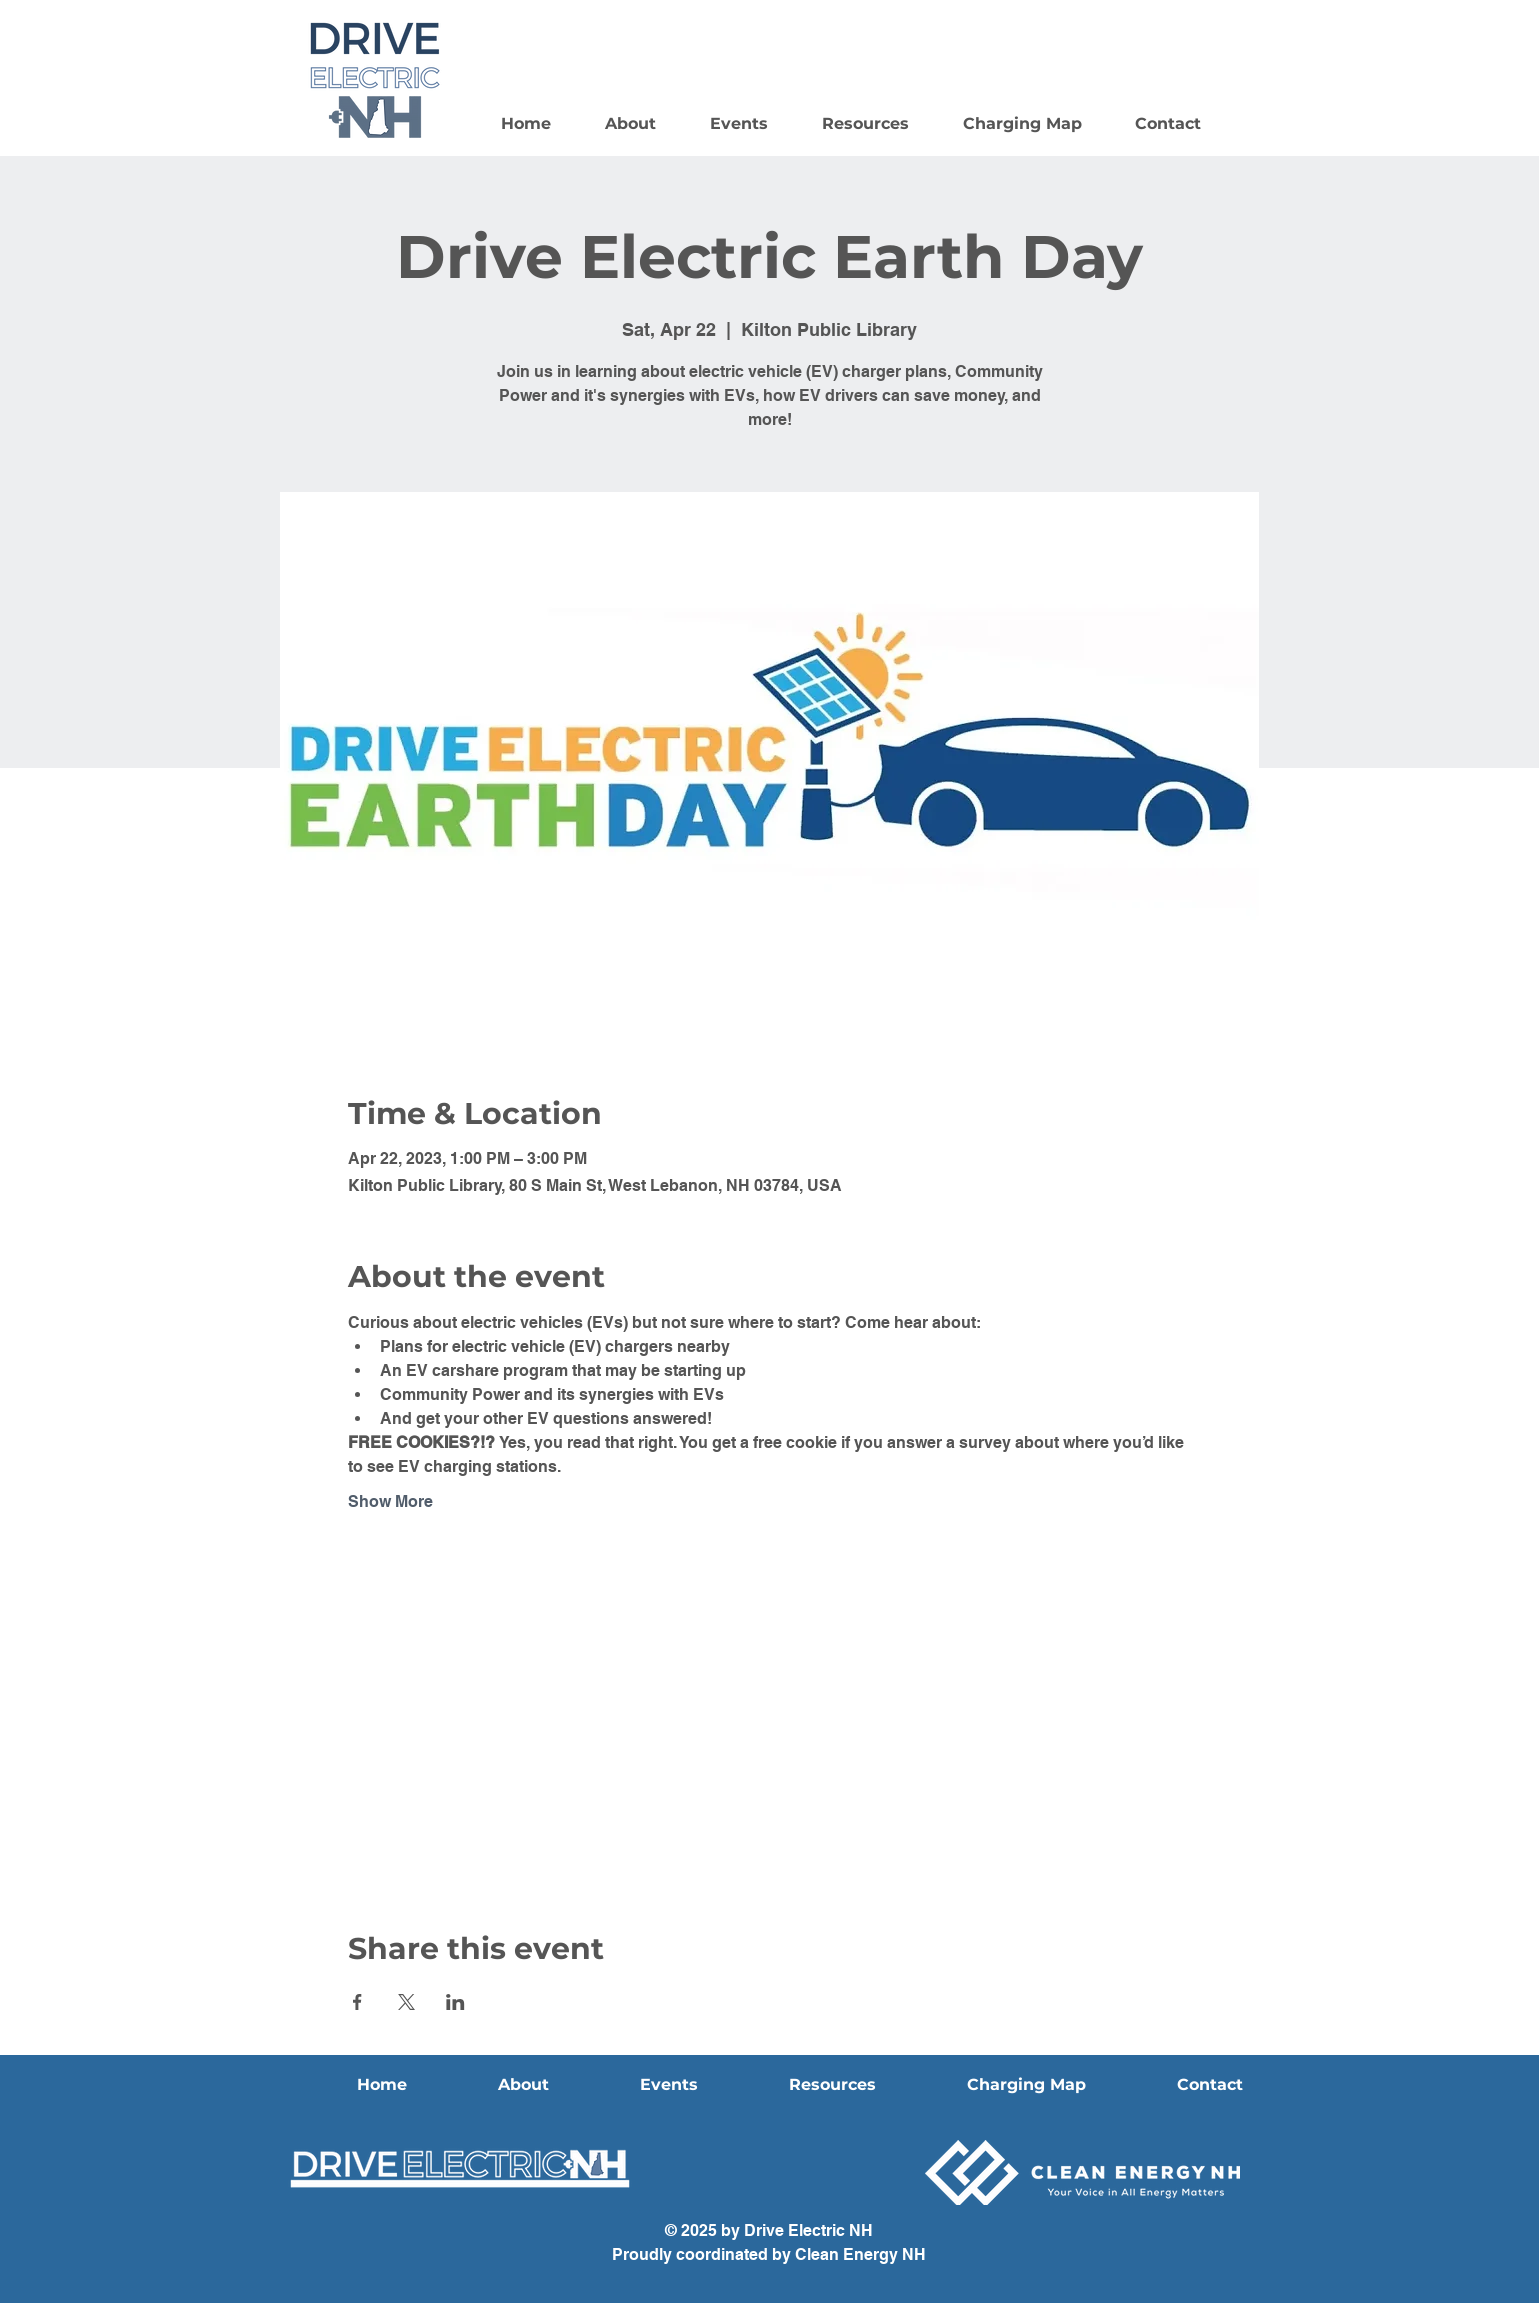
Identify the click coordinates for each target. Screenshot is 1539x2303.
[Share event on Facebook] (357, 2002)
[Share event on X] (406, 2002)
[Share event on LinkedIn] (455, 2002)
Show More (390, 1501)
